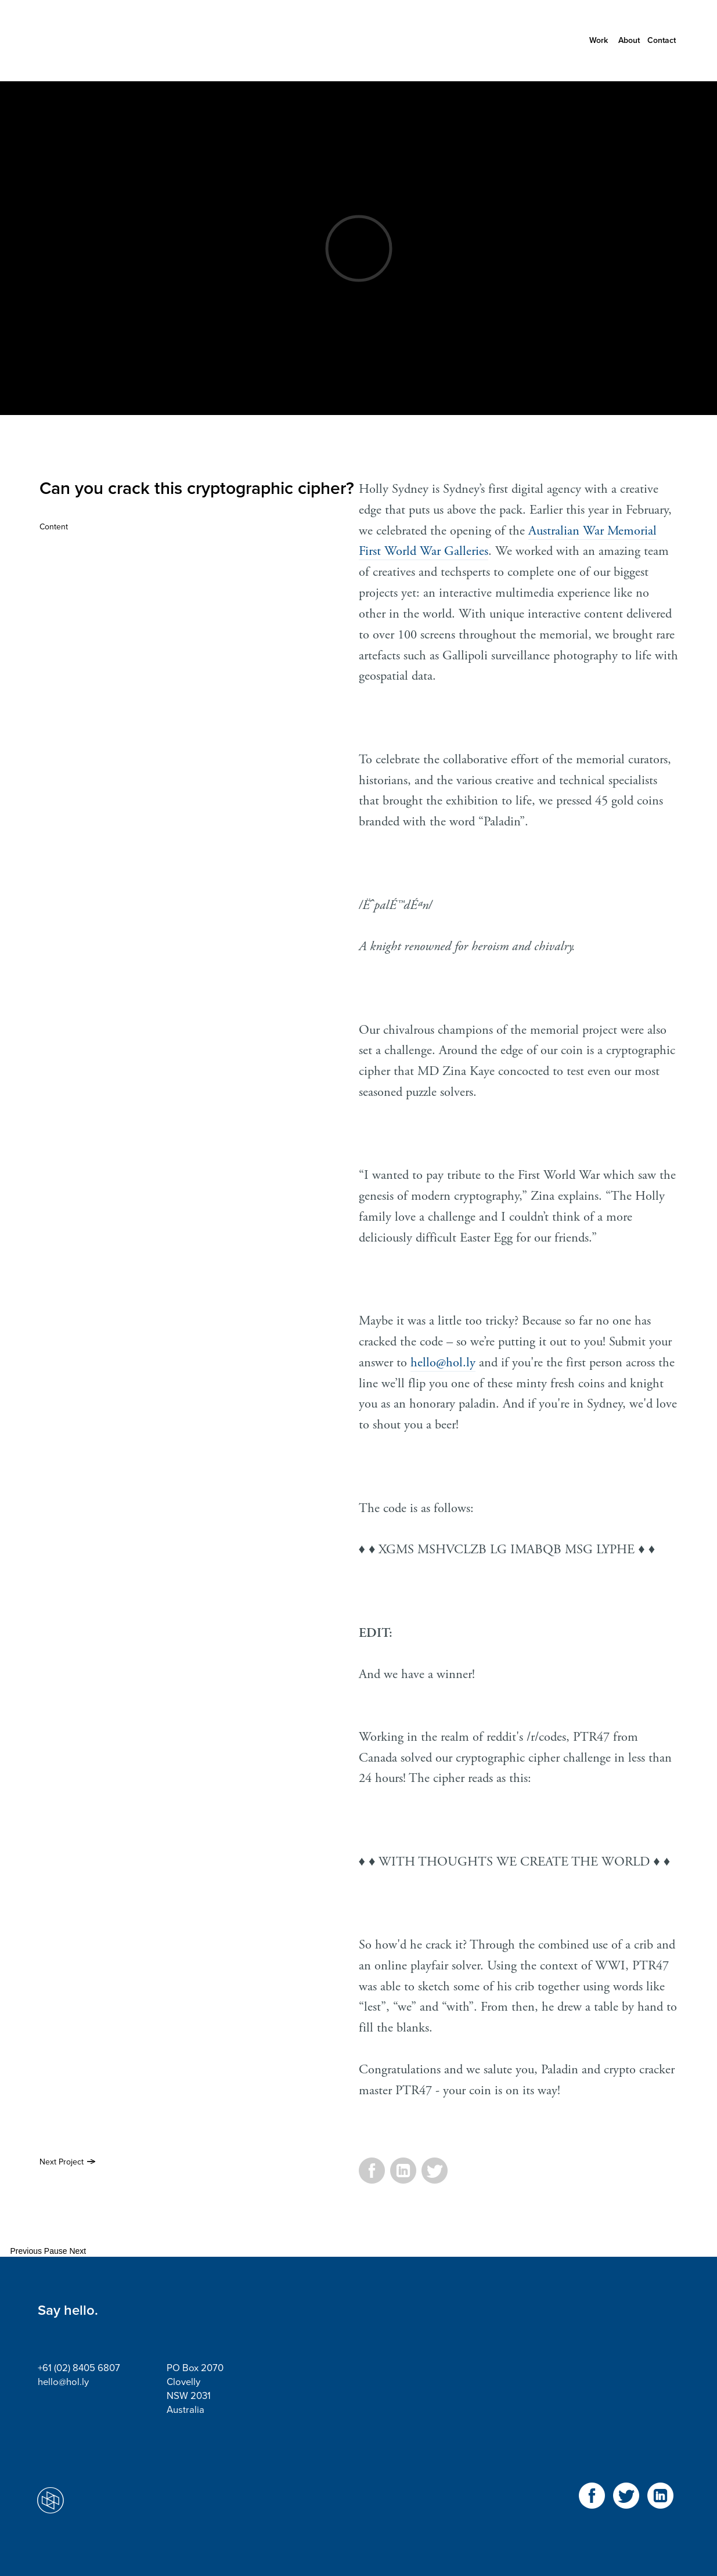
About (629, 40)
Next (77, 2251)
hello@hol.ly (442, 1362)
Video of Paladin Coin (358, 248)
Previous (26, 2251)
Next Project (61, 2162)
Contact (661, 40)
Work (598, 40)
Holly (90, 40)
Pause (55, 2251)
